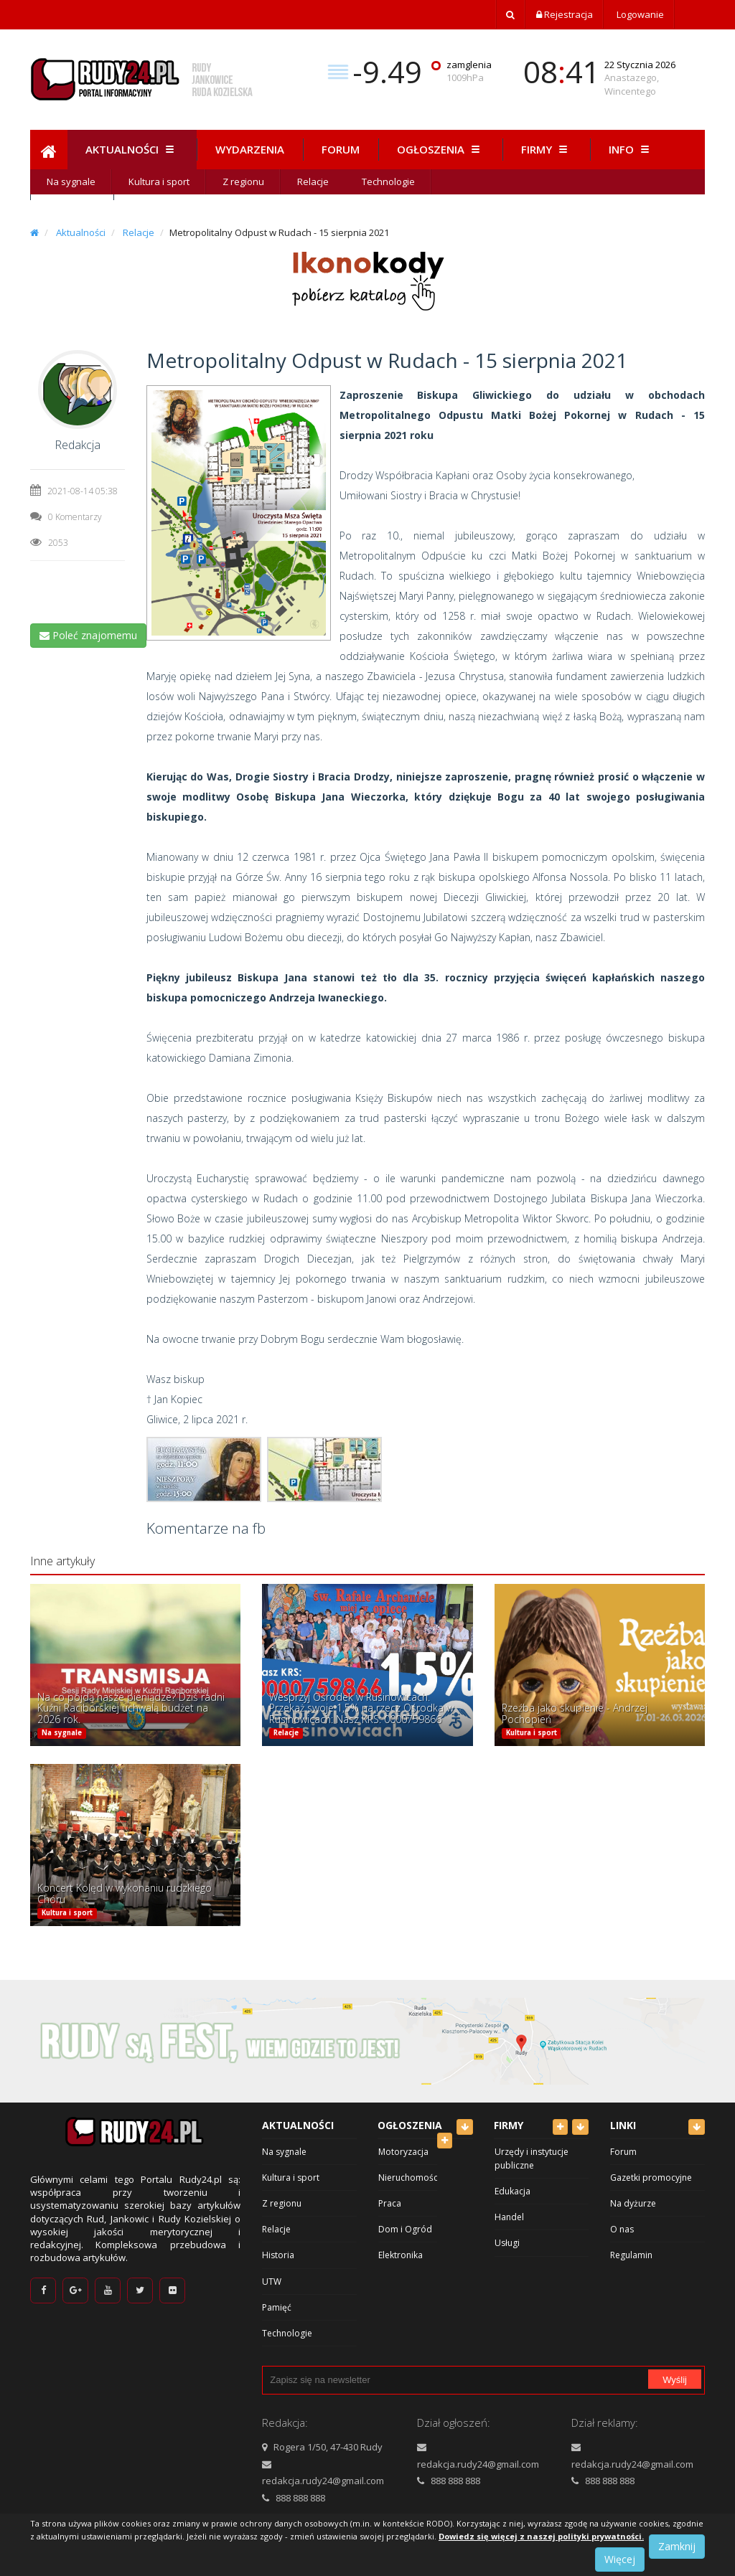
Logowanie (639, 14)
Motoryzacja (403, 2152)
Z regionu (243, 181)
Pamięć (276, 2307)
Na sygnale (71, 181)
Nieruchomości (409, 2177)
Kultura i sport (158, 181)
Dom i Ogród (405, 2229)
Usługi (507, 2243)
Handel (509, 2217)
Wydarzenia (249, 149)
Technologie (388, 181)
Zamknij (677, 2546)
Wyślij (675, 2379)
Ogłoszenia (440, 149)
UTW (271, 2281)
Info (631, 149)
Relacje (313, 181)
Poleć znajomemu (88, 635)
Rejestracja (564, 14)
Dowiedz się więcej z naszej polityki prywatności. (541, 2536)
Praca (389, 2203)
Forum (341, 149)
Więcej (619, 2559)
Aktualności (131, 149)
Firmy (546, 149)
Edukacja (512, 2191)
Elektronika (400, 2255)
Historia (278, 2255)
